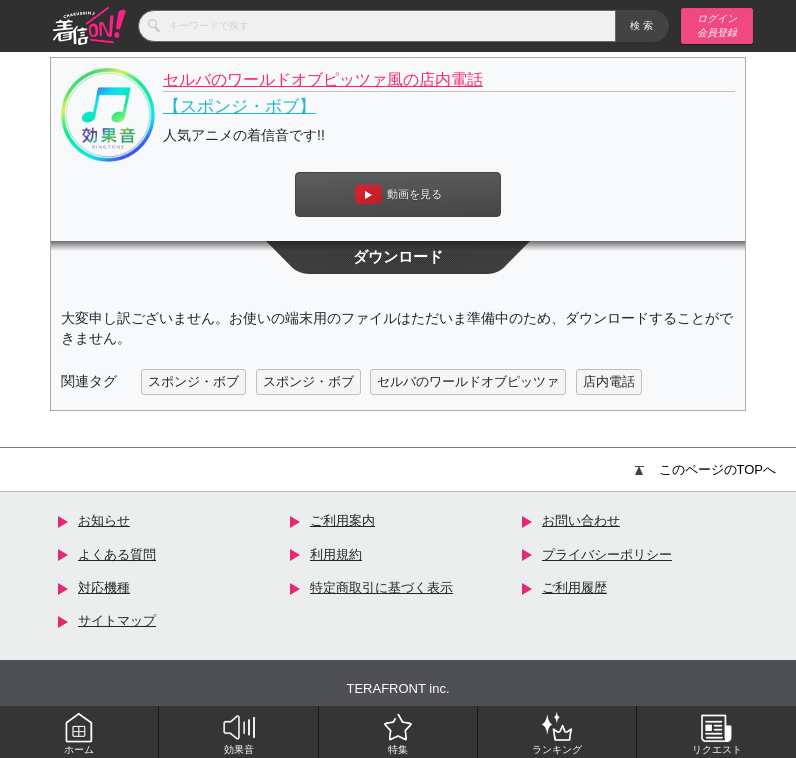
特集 (398, 733)
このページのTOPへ (706, 469)
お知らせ (104, 520)
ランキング (557, 733)
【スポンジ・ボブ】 (239, 106)
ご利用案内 (342, 520)
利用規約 (336, 554)
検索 (642, 25)
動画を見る (398, 194)
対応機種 (104, 587)
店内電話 (609, 381)
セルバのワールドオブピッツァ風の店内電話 (323, 79)
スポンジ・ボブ (193, 381)
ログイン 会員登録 (717, 25)
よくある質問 (117, 554)
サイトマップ (117, 620)
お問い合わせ (581, 520)
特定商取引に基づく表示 (381, 587)
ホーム (79, 733)
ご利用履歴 (574, 587)
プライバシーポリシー (607, 554)
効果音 (239, 733)
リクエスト (717, 733)
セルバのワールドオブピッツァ (468, 381)
